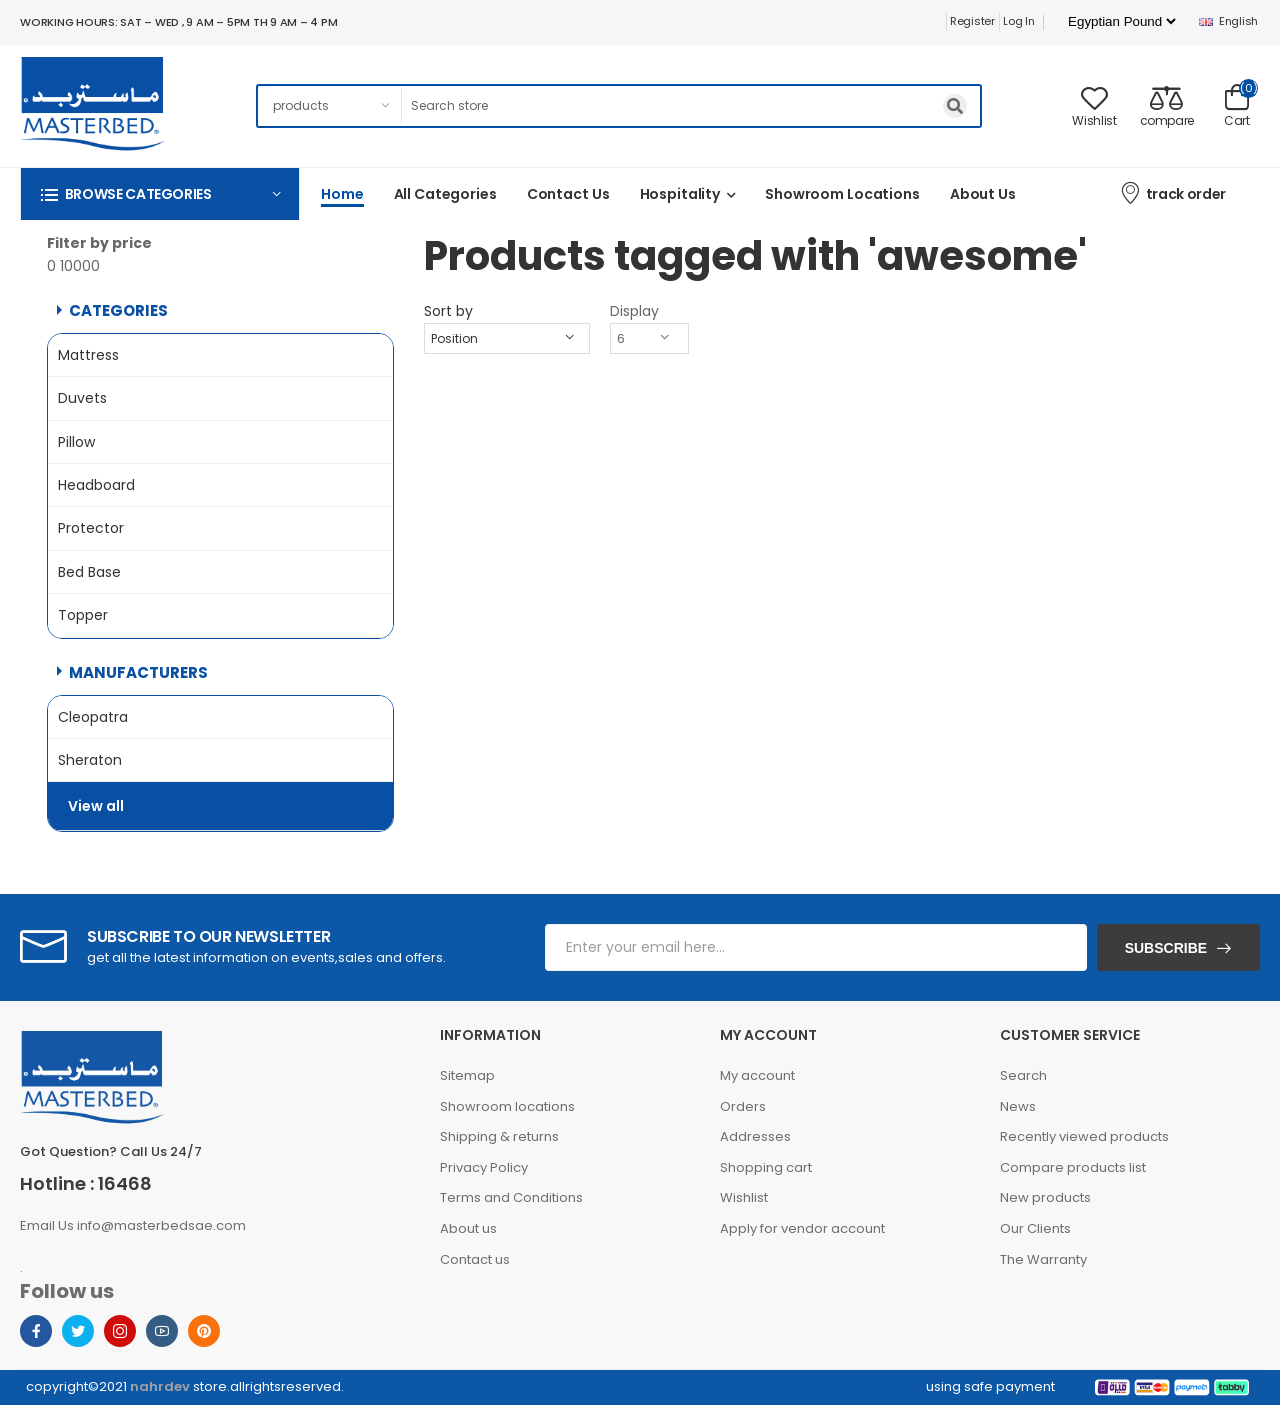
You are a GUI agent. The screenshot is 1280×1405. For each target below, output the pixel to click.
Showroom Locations (842, 194)
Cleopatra (93, 717)
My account (757, 1075)
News (1018, 1106)
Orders (743, 1106)
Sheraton (90, 760)
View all (96, 805)
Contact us (568, 194)
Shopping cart (766, 1167)
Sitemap (467, 1075)
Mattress (88, 355)
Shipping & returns (499, 1136)
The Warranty (1043, 1259)
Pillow (76, 442)
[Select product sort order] (507, 338)
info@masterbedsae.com (161, 1225)
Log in (1018, 21)
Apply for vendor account (802, 1228)
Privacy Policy (484, 1167)
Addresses (755, 1136)
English (1228, 21)
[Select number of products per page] (649, 338)
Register (972, 21)
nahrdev (160, 1386)
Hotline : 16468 (86, 1184)
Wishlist (744, 1197)
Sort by (448, 311)
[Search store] (692, 106)
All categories (445, 194)
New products (1045, 1197)
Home (342, 194)
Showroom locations (507, 1106)
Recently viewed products (1084, 1136)
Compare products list (1073, 1167)
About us (983, 194)
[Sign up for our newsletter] (816, 947)
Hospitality (680, 194)
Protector (91, 528)
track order (1172, 192)
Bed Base (89, 572)
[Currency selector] (1121, 21)
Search (1023, 1075)
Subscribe (1166, 948)
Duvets (82, 398)
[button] (160, 193)
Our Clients (1035, 1228)
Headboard (96, 485)
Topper (83, 615)
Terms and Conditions (511, 1197)
